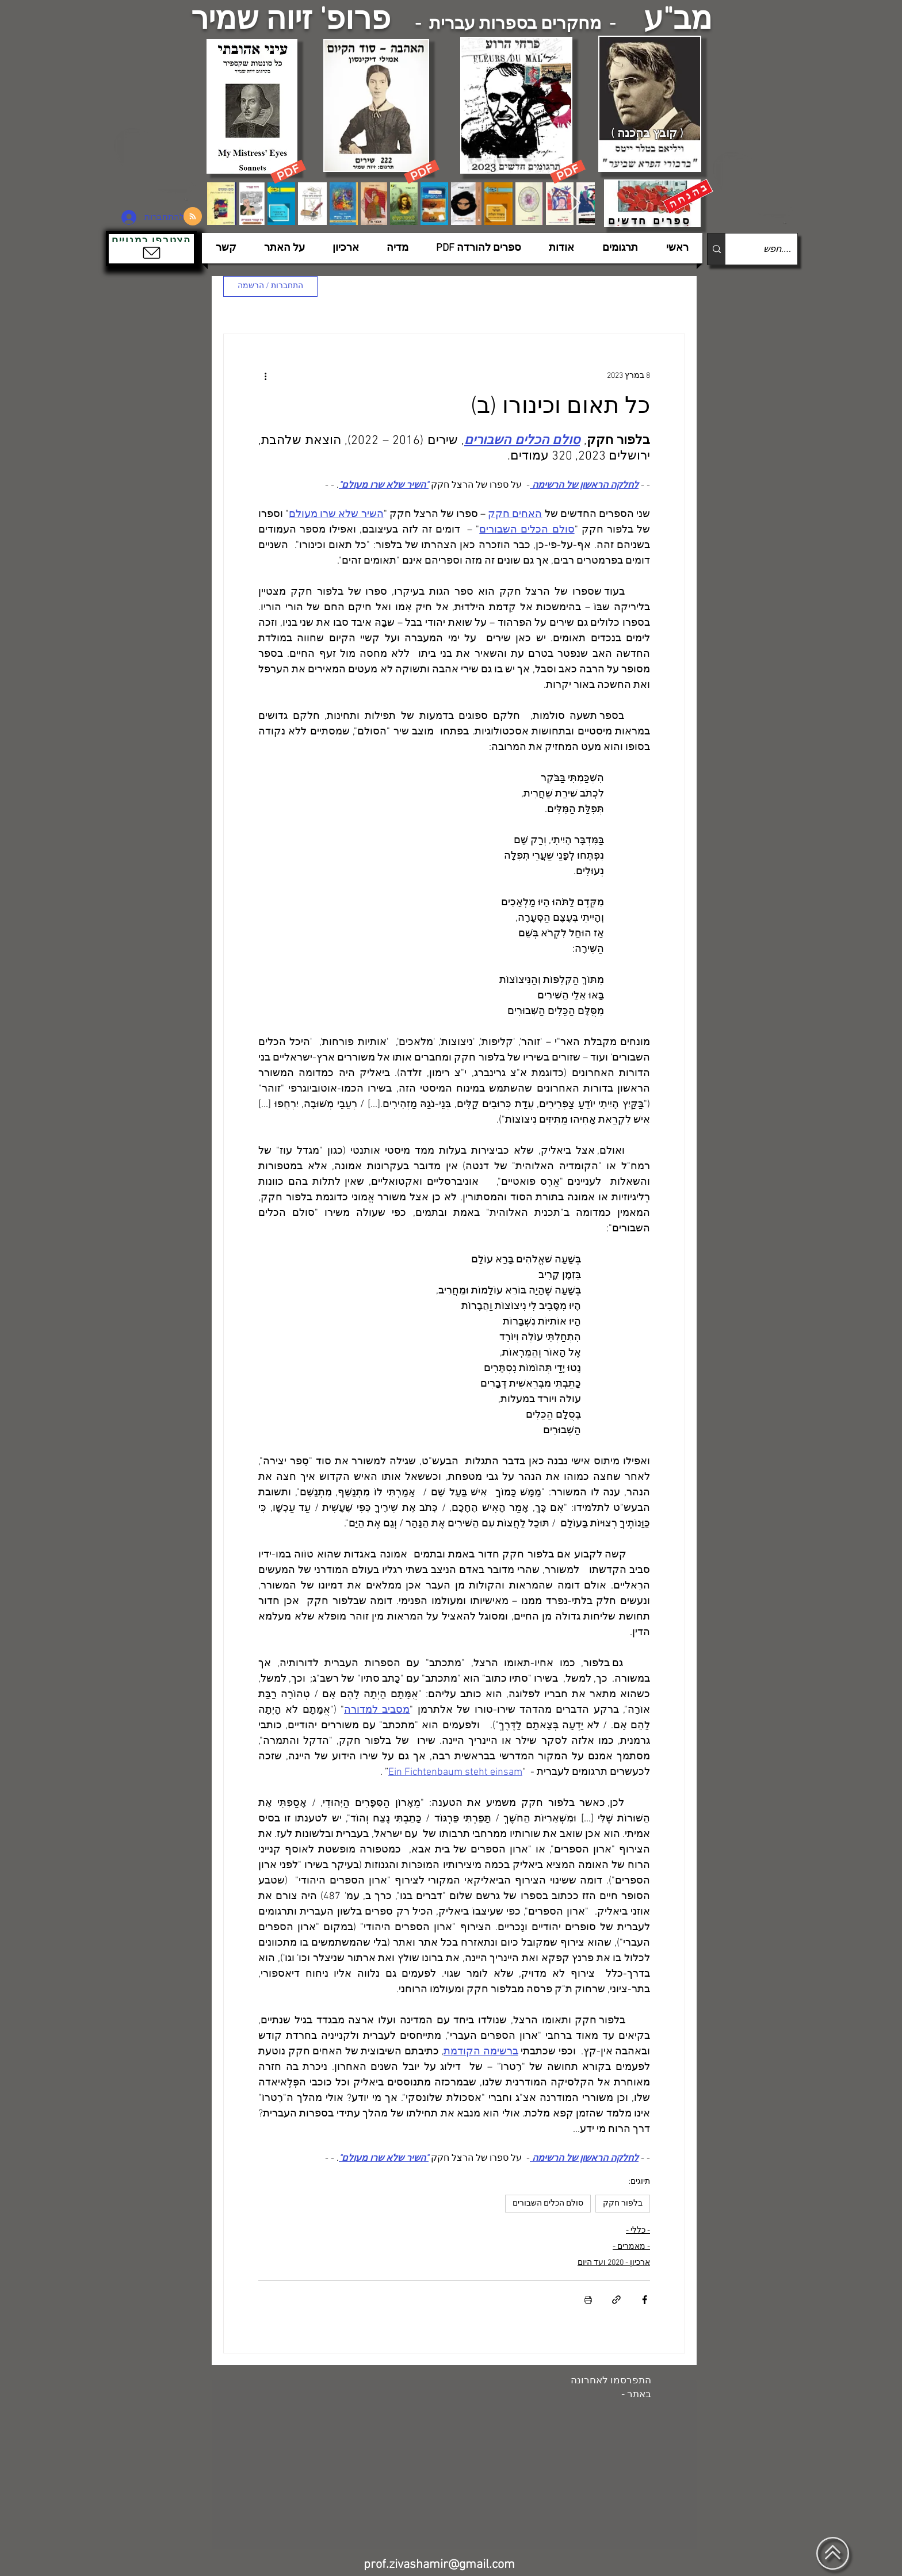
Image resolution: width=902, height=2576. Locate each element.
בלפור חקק (623, 2203)
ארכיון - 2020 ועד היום (614, 2263)
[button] (151, 248)
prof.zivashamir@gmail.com (439, 2565)
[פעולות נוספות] (265, 375)
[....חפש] (771, 249)
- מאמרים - (631, 2247)
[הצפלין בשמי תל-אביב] (156, 163)
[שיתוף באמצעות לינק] (616, 2299)
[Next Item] (575, 203)
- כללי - (638, 2231)
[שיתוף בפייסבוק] (644, 2299)
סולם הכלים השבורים (548, 2203)
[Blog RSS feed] (193, 217)
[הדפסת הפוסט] (588, 2299)
